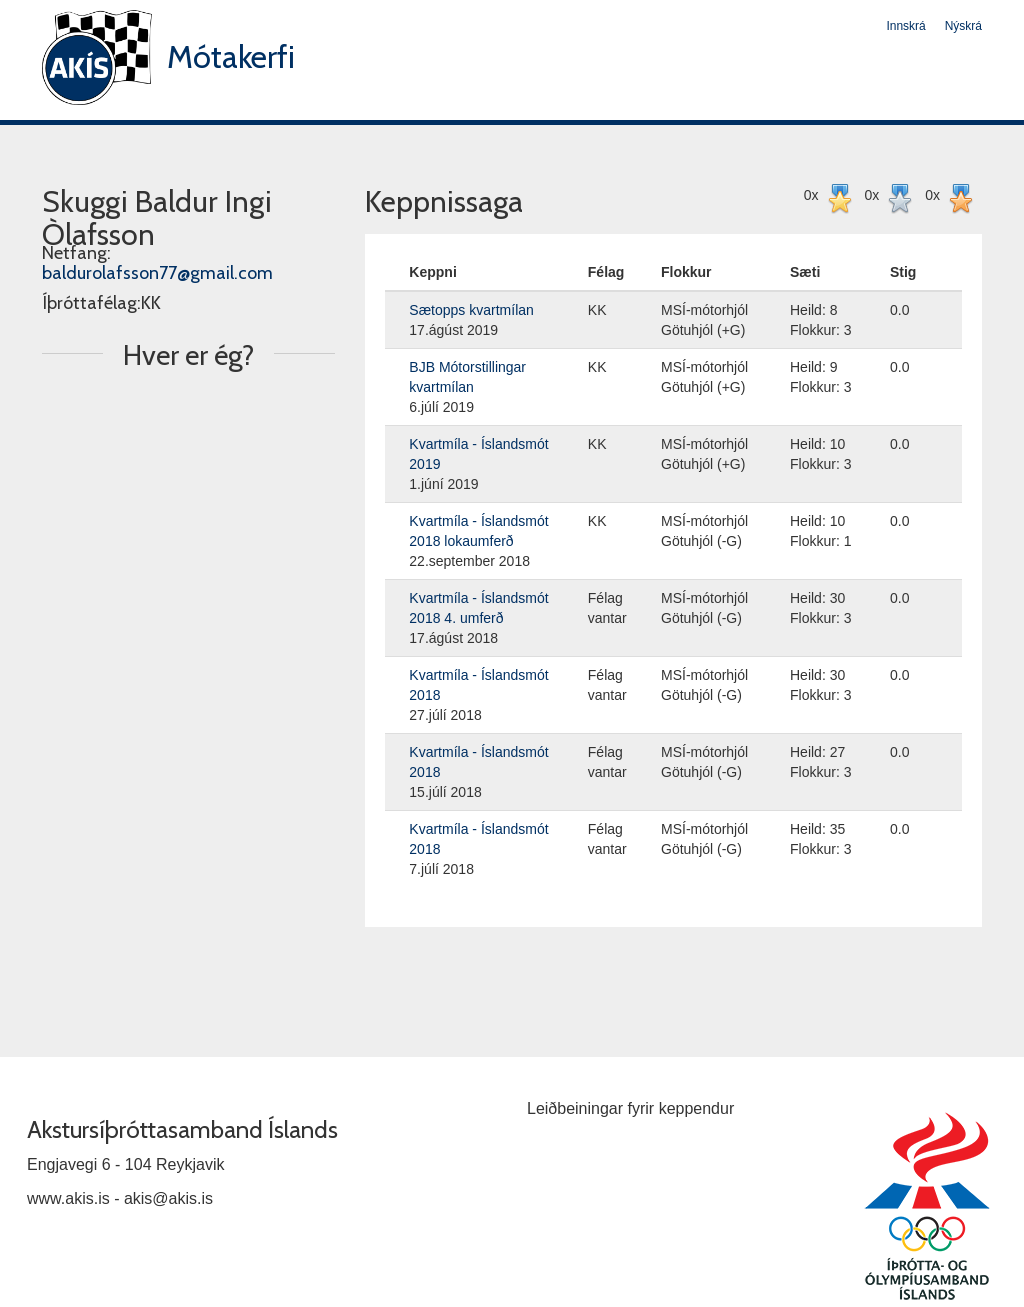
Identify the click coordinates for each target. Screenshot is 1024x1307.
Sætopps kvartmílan (471, 310)
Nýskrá (963, 26)
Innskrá (905, 26)
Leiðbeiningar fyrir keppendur (630, 1108)
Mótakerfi (231, 56)
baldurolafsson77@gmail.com (157, 273)
